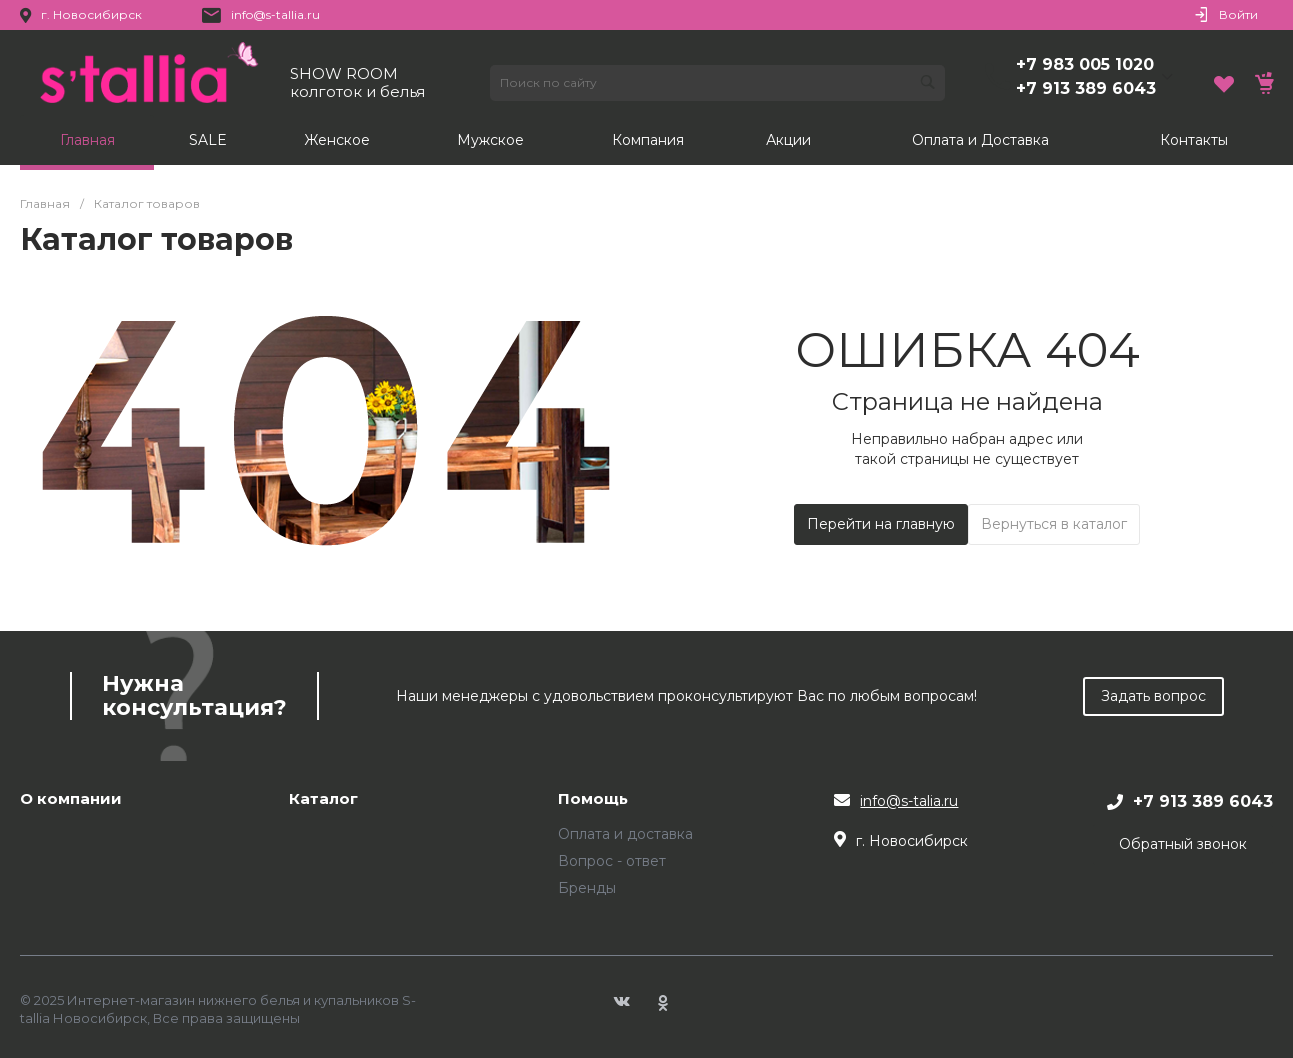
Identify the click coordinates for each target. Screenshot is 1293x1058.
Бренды (587, 888)
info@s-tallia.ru (275, 14)
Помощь (593, 799)
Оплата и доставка (625, 834)
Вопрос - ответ (612, 861)
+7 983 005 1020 (1085, 64)
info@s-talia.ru (909, 801)
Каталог (323, 799)
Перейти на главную (881, 524)
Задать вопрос (1153, 696)
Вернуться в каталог (1054, 524)
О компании (71, 799)
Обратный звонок (1183, 844)
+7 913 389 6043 (1086, 88)
